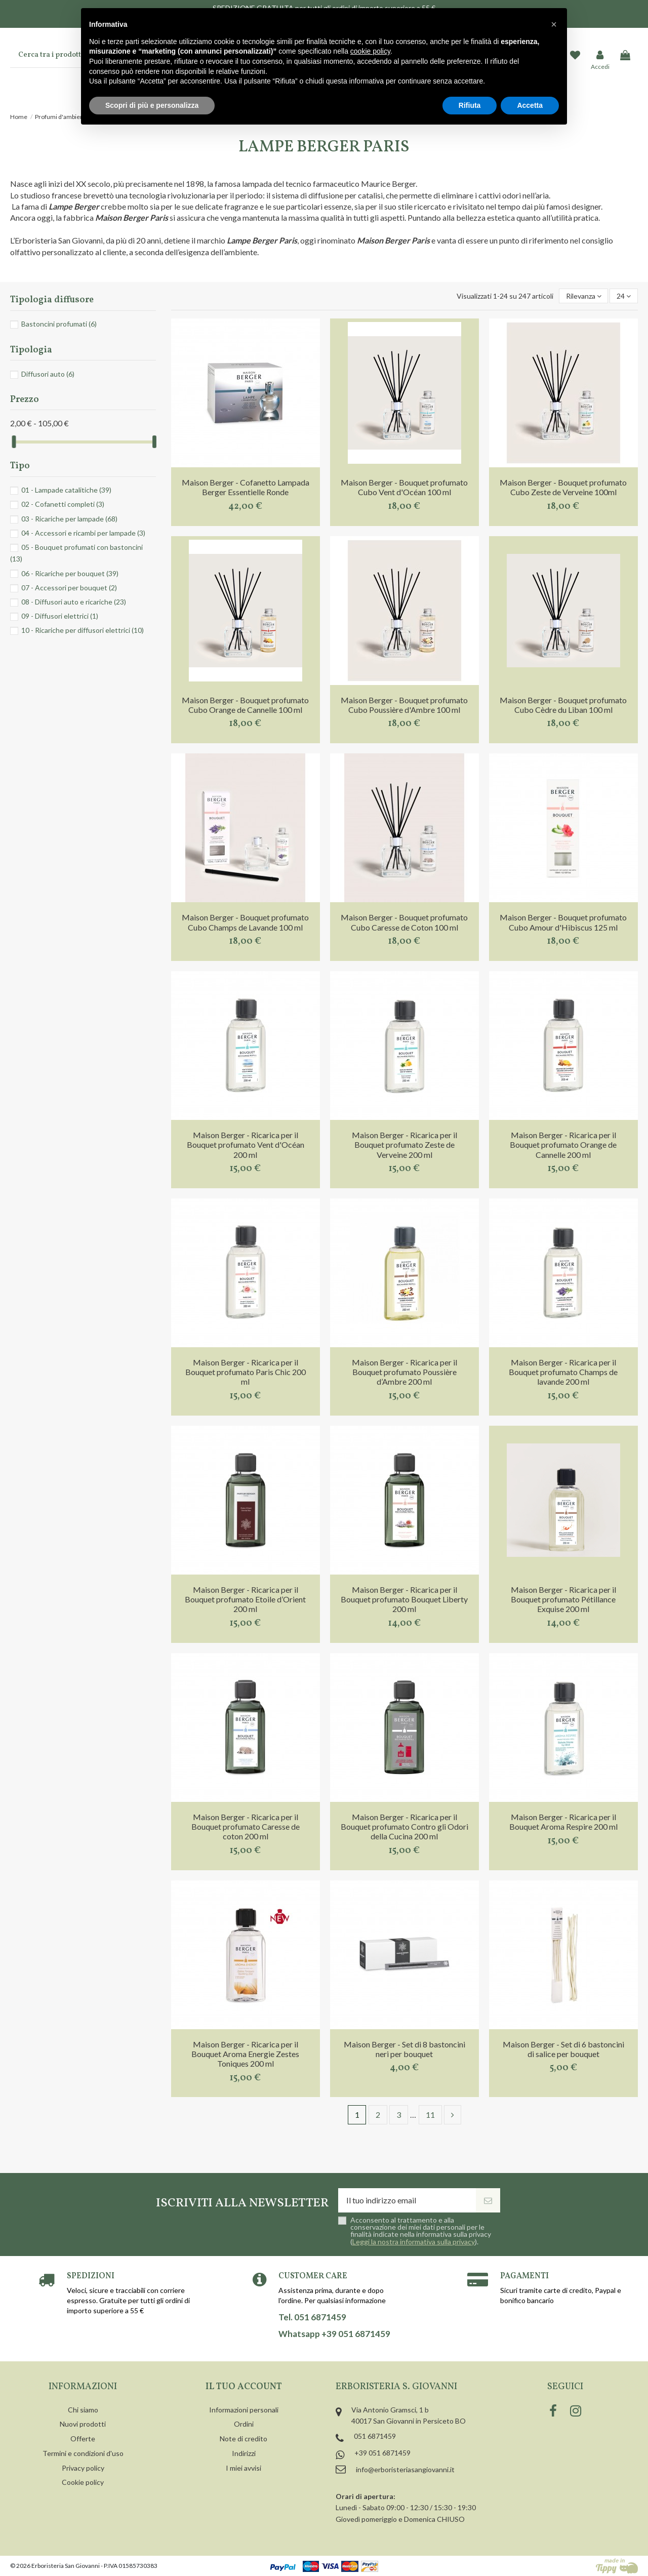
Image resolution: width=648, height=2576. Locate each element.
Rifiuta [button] (470, 105)
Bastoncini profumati (59, 323)
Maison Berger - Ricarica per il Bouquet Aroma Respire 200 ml (563, 1821)
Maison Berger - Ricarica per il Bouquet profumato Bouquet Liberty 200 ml (404, 1599)
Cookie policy (83, 2482)
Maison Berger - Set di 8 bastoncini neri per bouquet (404, 2049)
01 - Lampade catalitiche (66, 490)
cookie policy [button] (370, 51)
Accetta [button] (530, 105)
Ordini (244, 2424)
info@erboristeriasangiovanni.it (405, 2469)
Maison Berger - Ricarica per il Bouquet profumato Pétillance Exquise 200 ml (563, 1599)
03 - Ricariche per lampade (69, 518)
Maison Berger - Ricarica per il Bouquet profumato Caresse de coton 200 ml (245, 1826)
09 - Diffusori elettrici (59, 616)
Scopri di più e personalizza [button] (151, 105)
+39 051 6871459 (382, 2452)
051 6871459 (375, 2436)
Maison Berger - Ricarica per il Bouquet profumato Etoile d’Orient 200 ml (245, 1599)
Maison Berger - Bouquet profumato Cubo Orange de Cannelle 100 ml (245, 704)
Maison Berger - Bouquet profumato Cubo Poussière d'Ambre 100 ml (404, 704)
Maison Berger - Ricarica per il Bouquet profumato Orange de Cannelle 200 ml (563, 1144)
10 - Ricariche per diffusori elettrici (82, 630)
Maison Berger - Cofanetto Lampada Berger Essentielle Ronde (245, 487)
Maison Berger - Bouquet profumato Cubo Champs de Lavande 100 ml (245, 922)
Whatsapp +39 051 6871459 (334, 2334)
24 (624, 296)
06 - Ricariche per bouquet (69, 573)
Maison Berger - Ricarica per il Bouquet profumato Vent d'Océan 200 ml (245, 1144)
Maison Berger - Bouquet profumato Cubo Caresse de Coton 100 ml (404, 922)
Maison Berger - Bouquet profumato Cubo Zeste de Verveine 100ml (563, 487)
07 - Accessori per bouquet (69, 587)
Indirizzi (244, 2453)
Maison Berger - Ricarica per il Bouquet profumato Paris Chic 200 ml (245, 1371)
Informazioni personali (243, 2409)
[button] (554, 24)
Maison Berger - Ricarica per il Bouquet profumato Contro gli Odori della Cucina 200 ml (404, 1826)
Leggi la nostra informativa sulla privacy (413, 2241)
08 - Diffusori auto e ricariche (73, 601)
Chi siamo (83, 2409)
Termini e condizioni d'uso (83, 2453)
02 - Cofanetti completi (62, 504)
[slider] (14, 441)
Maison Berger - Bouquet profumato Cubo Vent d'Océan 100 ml (404, 487)
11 (430, 2114)
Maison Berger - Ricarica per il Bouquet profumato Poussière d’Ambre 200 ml (404, 1371)
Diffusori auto (47, 374)
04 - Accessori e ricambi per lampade (83, 533)
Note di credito (243, 2438)
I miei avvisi (243, 2468)
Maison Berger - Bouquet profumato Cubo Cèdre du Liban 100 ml (563, 704)
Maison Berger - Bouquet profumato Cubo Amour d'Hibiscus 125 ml (563, 922)
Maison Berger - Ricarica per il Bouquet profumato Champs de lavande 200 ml (563, 1371)
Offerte (82, 2438)
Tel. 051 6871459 (312, 2317)
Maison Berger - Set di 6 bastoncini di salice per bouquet (563, 2049)
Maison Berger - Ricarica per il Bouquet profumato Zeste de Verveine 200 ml (404, 1144)
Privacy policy (83, 2468)
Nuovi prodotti (83, 2424)
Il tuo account (244, 2387)
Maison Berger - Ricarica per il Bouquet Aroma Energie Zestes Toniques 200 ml (245, 2053)
